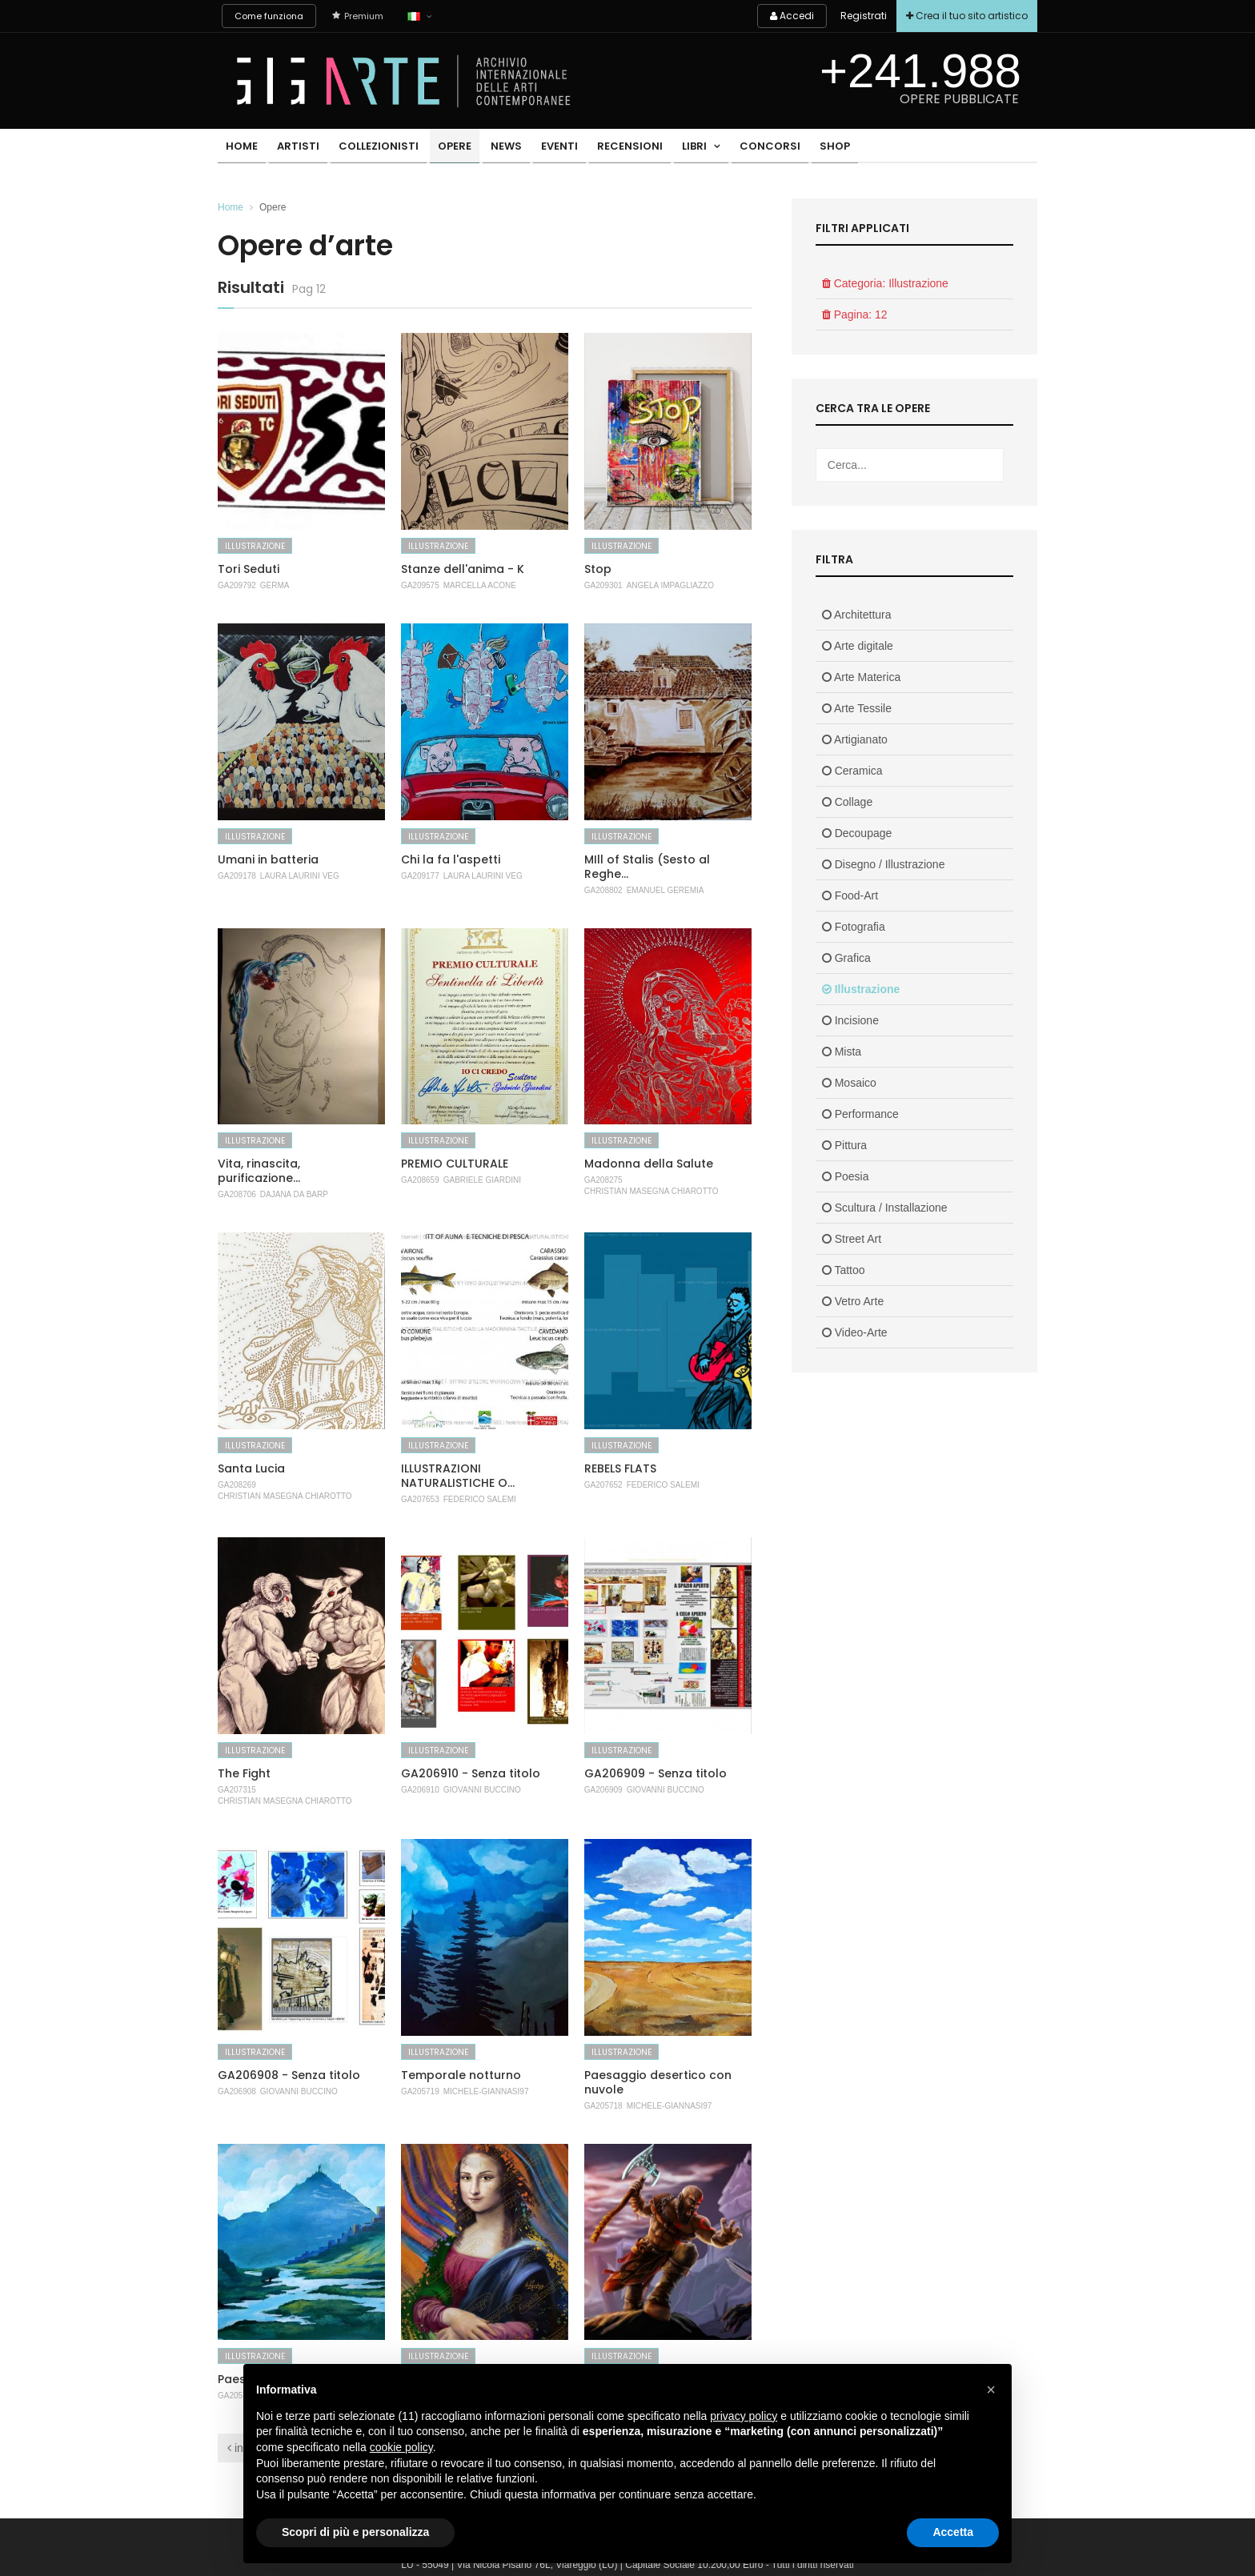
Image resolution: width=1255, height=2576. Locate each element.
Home (239, 148)
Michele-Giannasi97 (486, 2091)
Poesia (845, 1176)
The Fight (244, 1773)
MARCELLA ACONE (479, 585)
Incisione (850, 1020)
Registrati (856, 15)
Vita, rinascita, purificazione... (259, 1171)
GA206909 (603, 1789)
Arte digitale (857, 645)
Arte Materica (861, 677)
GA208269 (237, 1484)
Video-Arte (855, 1332)
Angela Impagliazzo (670, 585)
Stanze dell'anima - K (462, 569)
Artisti (291, 148)
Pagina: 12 (855, 314)
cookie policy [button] (401, 2447)
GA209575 (420, 585)
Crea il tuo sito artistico (964, 15)
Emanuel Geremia (665, 890)
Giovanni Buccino (482, 1789)
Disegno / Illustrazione (883, 864)
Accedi (782, 15)
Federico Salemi (479, 1499)
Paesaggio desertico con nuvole (658, 2082)
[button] (991, 2389)
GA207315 (237, 1789)
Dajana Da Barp (294, 1194)
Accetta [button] (952, 2532)
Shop (788, 148)
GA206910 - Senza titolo (470, 1773)
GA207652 (603, 1484)
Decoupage (857, 833)
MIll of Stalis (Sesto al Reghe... (647, 866)
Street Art (851, 1238)
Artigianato (855, 739)
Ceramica (852, 770)
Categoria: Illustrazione (885, 283)
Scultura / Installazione (885, 1207)
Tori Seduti (248, 569)
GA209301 (603, 585)
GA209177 (420, 875)
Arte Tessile (857, 708)
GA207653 (420, 1499)
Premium (357, 16)
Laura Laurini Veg (299, 875)
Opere (438, 148)
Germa (275, 585)
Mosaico (849, 1082)
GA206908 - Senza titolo (289, 2075)
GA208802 (603, 890)
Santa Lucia (251, 1468)
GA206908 (237, 2091)
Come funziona (269, 16)
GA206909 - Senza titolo (655, 1773)
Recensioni (598, 148)
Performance (860, 1114)
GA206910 (420, 1789)
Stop (597, 569)
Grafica (846, 957)
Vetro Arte (853, 1301)
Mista (841, 1051)
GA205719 (420, 2091)
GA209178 (237, 875)
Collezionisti (367, 148)
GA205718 (603, 2105)
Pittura (844, 1145)
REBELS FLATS (620, 1468)
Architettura (857, 614)
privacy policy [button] (743, 2416)
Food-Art (850, 895)
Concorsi (728, 148)
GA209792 (237, 585)
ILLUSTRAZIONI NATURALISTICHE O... (458, 1475)
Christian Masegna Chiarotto (651, 1191)
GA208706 (237, 1194)
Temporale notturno (461, 2075)
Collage (847, 801)
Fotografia (853, 926)
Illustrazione (255, 546)
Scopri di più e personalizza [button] (355, 2532)
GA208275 (603, 1180)
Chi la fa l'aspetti (450, 859)
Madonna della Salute (648, 1164)
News (484, 148)
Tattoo (843, 1270)
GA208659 (420, 1180)
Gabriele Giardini (482, 1180)
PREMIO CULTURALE (454, 1164)
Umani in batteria (268, 859)
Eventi (532, 148)
